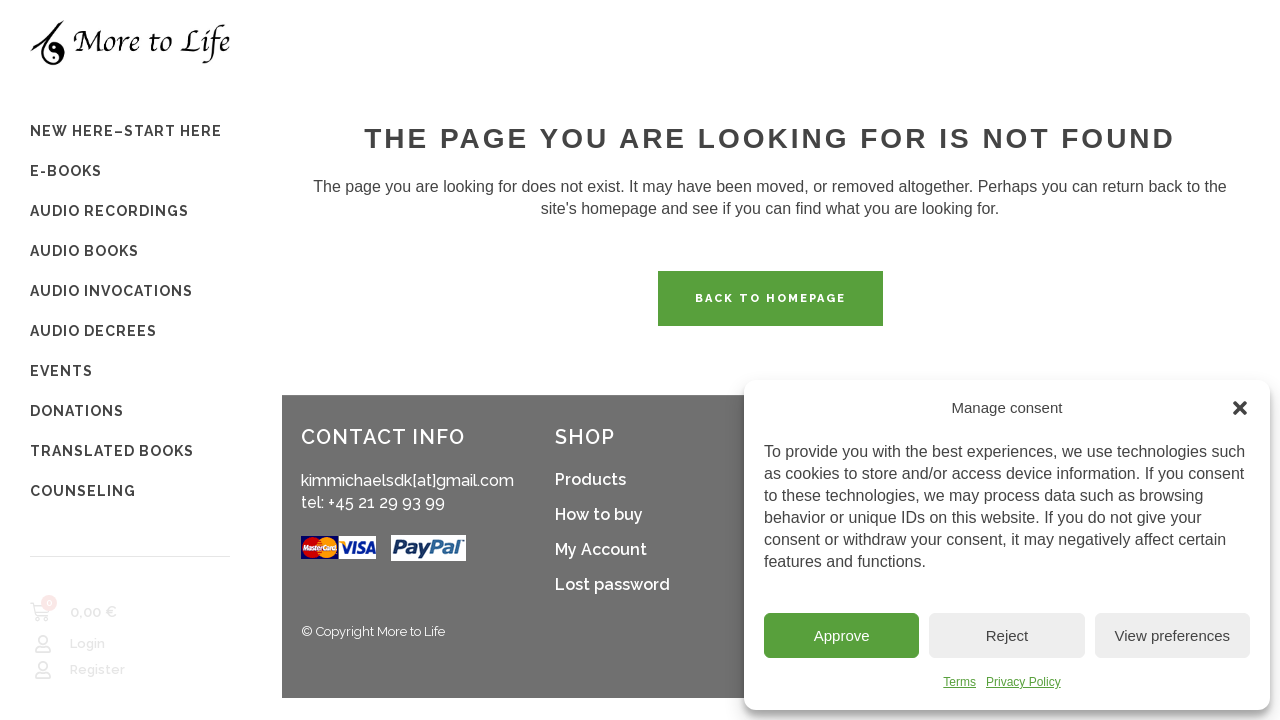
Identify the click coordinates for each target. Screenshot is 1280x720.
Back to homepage (770, 298)
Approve (842, 635)
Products (590, 479)
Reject (1007, 635)
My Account (601, 549)
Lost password (612, 584)
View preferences (1173, 635)
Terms (959, 682)
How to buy (599, 514)
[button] (1240, 408)
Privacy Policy (1023, 682)
